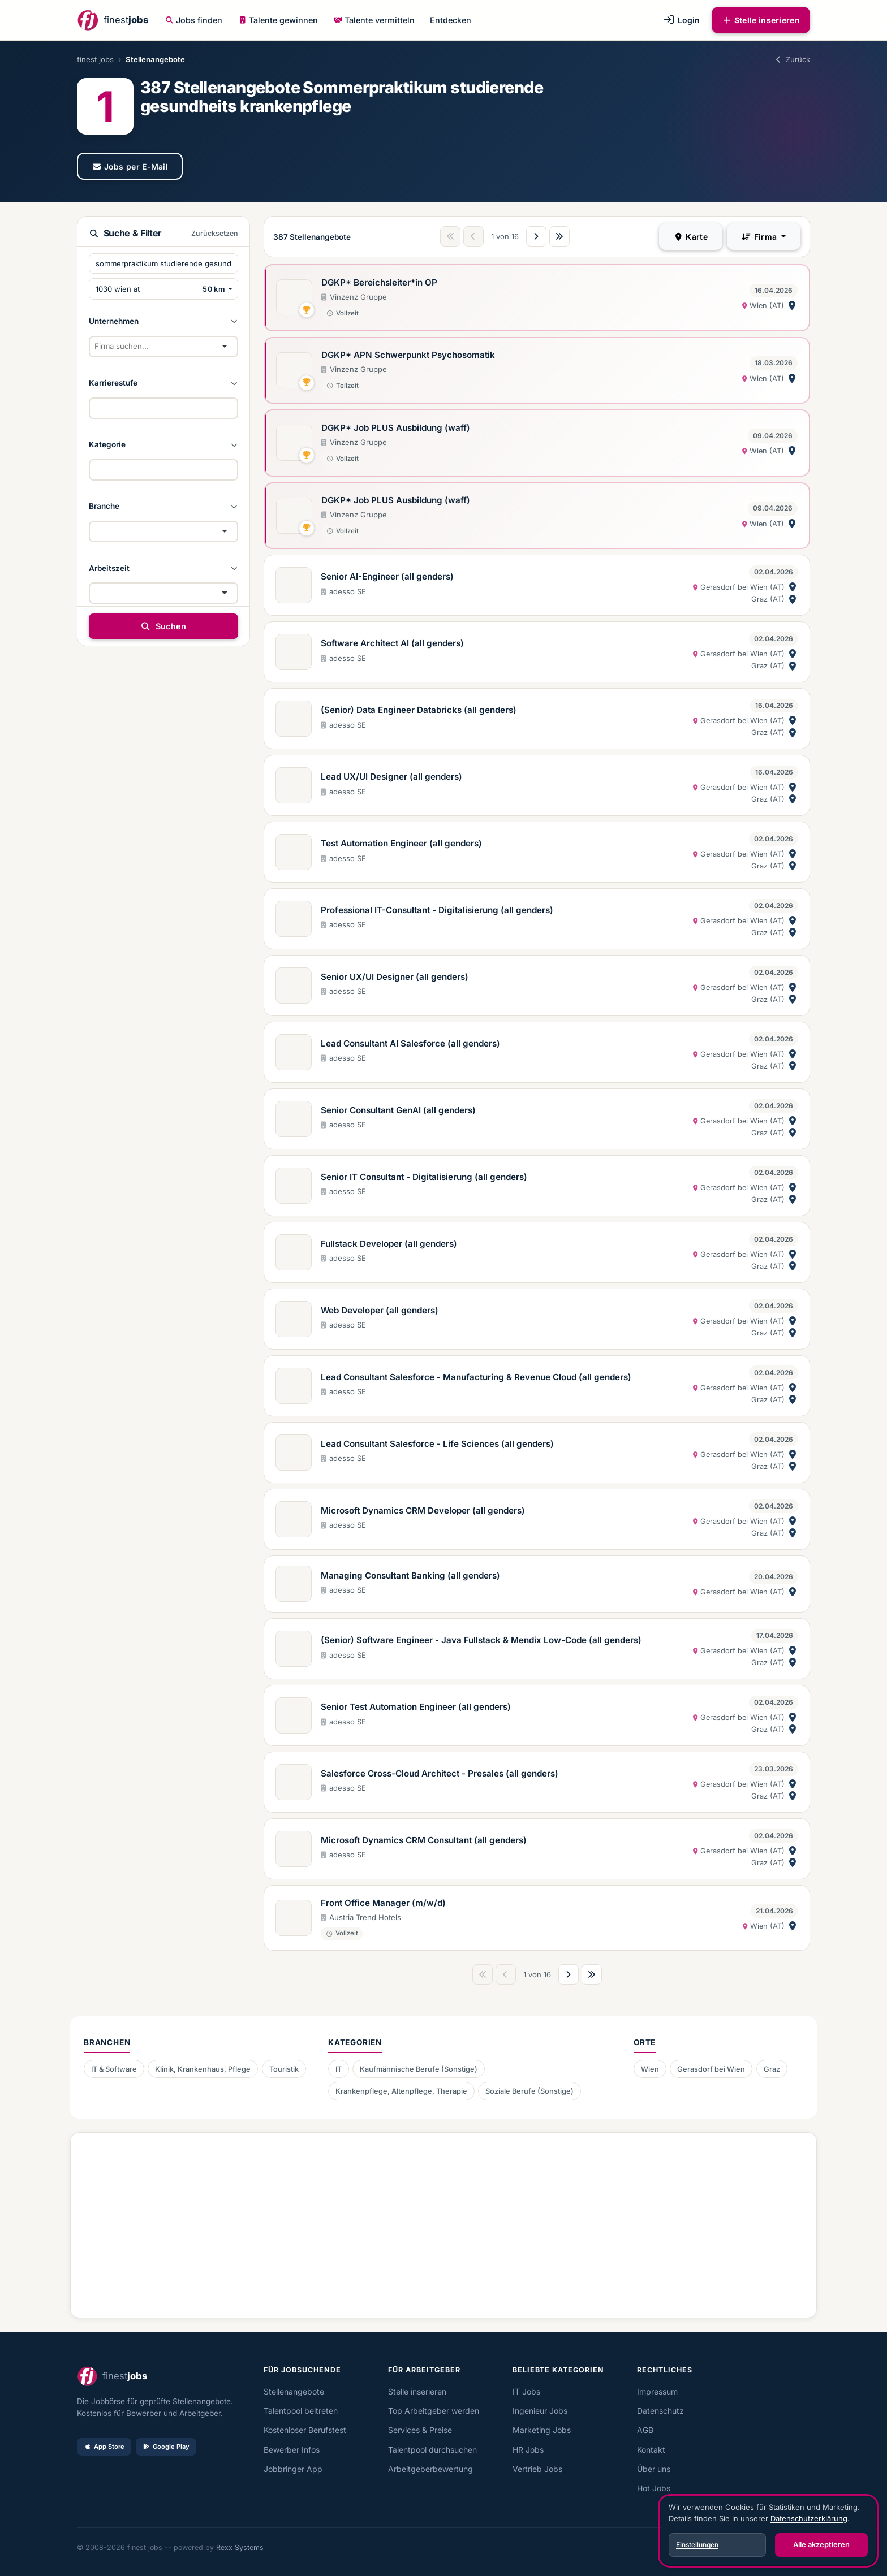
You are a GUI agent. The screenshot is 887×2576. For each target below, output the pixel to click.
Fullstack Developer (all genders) (389, 1243)
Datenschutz (660, 2410)
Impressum (657, 2391)
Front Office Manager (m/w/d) (383, 1903)
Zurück (792, 59)
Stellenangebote (294, 2391)
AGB (645, 2430)
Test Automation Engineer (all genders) (401, 843)
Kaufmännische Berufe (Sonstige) (418, 2069)
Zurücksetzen (214, 233)
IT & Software (114, 2069)
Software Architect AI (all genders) (392, 643)
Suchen (163, 626)
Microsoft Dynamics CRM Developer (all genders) (423, 1510)
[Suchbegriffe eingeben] (163, 263)
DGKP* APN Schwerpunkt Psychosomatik (408, 354)
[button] (163, 321)
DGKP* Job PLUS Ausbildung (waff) (395, 427)
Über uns (653, 2469)
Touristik (284, 2069)
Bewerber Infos (292, 2449)
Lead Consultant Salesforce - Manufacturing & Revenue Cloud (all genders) (476, 1377)
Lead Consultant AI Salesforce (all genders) (410, 1043)
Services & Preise (420, 2430)
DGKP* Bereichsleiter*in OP (379, 282)
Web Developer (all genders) (379, 1310)
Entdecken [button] (450, 20)
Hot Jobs (653, 2488)
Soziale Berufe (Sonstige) (529, 2091)
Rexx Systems (240, 2547)
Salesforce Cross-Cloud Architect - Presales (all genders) (439, 1773)
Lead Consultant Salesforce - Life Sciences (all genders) (437, 1443)
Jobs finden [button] (194, 20)
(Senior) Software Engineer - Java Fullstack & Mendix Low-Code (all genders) (481, 1640)
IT (338, 2069)
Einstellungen (697, 2544)
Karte (691, 236)
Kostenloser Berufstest (305, 2430)
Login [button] (681, 20)
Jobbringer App (293, 2469)
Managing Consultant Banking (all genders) (410, 1575)
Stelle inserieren (761, 20)
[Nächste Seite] (536, 236)
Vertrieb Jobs (537, 2469)
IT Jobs (526, 2391)
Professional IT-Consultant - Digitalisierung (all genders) (437, 910)
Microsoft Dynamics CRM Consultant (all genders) (424, 1840)
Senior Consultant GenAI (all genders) (398, 1110)
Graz (772, 2069)
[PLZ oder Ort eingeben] (143, 289)
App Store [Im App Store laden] (104, 2446)
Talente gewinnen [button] (278, 20)
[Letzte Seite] (559, 236)
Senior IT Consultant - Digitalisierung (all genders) (424, 1177)
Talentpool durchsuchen (432, 2449)
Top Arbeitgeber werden (433, 2410)
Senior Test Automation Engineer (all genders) (416, 1706)
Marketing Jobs (542, 2430)
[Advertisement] (426, 2221)
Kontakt (651, 2449)
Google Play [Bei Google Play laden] (166, 2446)
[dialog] (768, 2531)
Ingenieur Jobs (540, 2410)
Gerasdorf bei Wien (711, 2069)
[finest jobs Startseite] (112, 20)
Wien (650, 2069)
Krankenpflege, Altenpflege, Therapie (401, 2091)
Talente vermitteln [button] (374, 20)
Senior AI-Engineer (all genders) (387, 576)
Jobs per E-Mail (130, 166)
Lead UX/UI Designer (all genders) (391, 776)
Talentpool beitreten (301, 2410)
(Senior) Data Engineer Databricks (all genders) (418, 709)
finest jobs (95, 59)
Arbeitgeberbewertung (430, 2469)
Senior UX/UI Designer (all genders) (394, 976)
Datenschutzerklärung (808, 2518)
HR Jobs (528, 2449)
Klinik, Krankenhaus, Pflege (203, 2069)
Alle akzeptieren (821, 2544)
